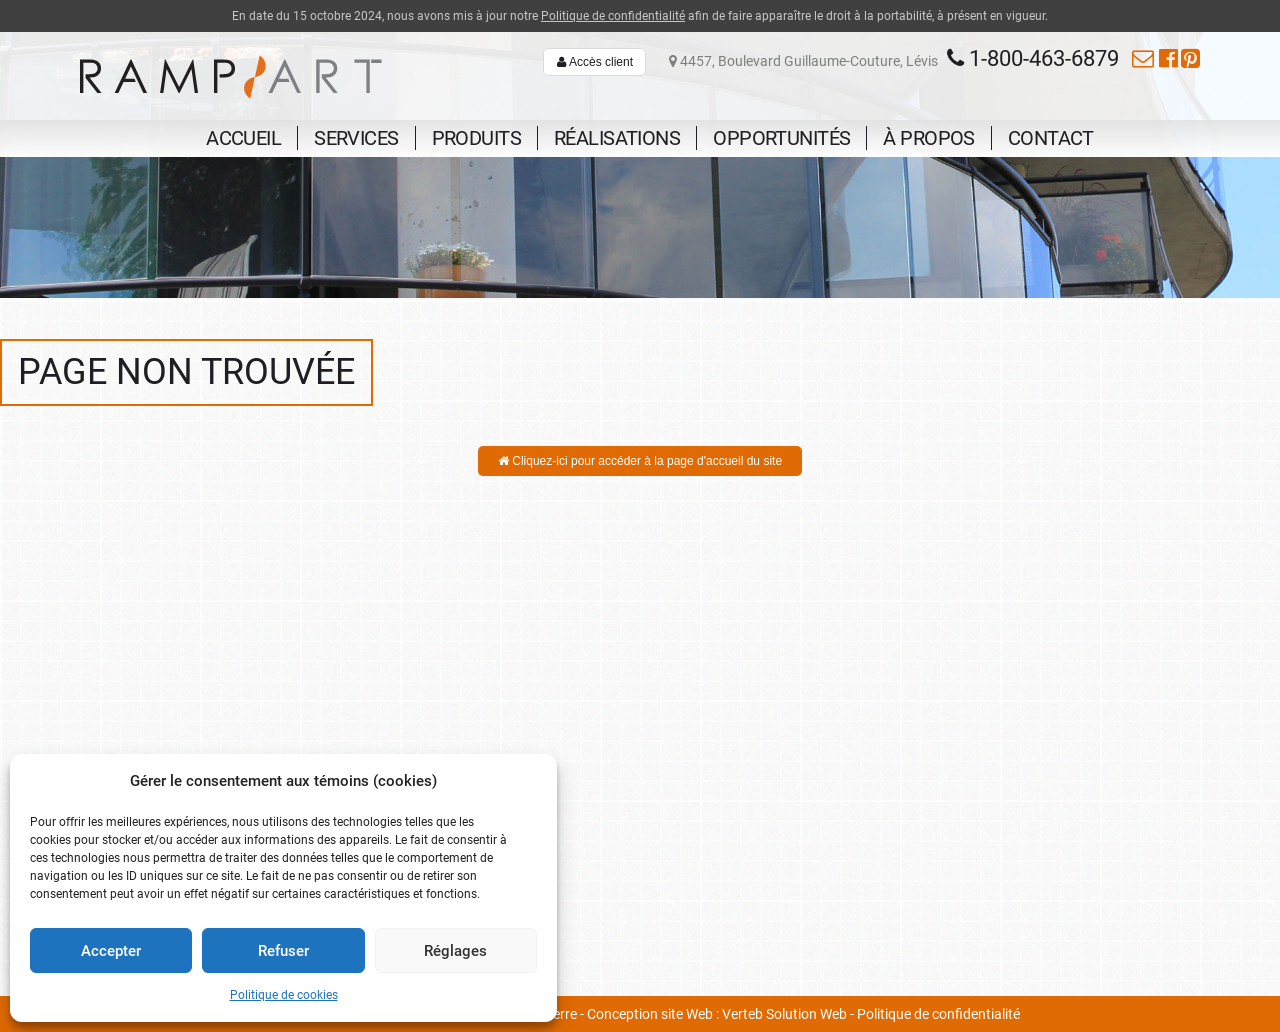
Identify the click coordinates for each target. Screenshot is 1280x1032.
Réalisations (617, 138)
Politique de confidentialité (613, 16)
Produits (476, 138)
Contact (1051, 138)
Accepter (111, 951)
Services (356, 138)
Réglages (455, 951)
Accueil (243, 138)
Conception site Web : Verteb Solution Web (717, 1014)
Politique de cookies (284, 995)
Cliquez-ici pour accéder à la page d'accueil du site (640, 461)
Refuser (283, 951)
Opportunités (781, 138)
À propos (928, 138)
